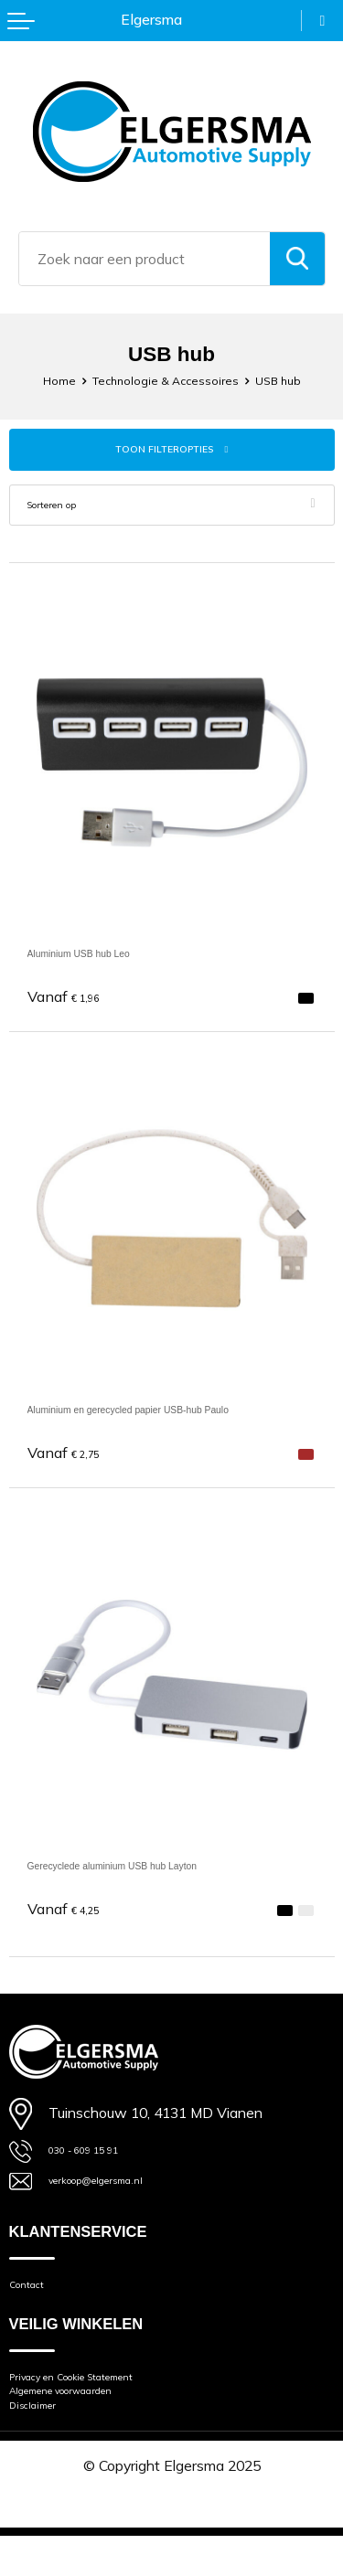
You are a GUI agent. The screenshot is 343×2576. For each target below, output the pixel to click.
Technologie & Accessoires (164, 380)
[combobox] (144, 258)
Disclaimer (42, 2441)
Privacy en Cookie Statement (102, 2398)
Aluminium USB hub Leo (106, 957)
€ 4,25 (70, 1914)
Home (39, 380)
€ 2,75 (70, 1458)
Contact (34, 2298)
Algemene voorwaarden (86, 2419)
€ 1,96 (70, 1002)
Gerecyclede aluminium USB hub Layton (157, 1870)
